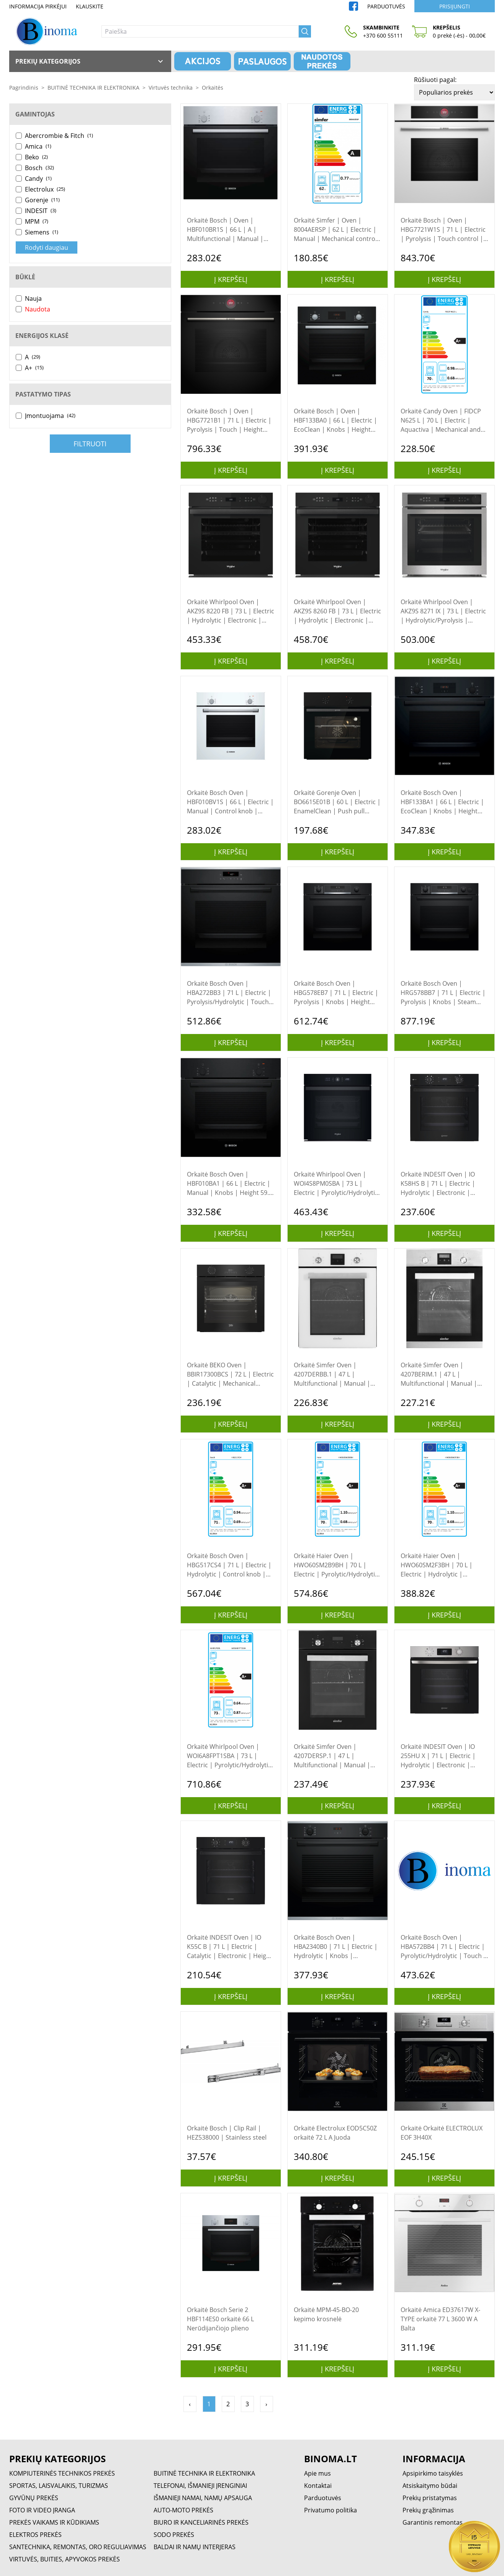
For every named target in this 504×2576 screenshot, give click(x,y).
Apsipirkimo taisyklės (433, 2473)
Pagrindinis (23, 87)
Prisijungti (454, 6)
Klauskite (89, 6)
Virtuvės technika (171, 87)
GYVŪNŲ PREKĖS (33, 2498)
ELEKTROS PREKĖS (35, 2534)
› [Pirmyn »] (266, 2404)
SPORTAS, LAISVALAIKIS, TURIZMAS (58, 2485)
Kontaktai (318, 2485)
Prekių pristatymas (430, 2498)
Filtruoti (90, 443)
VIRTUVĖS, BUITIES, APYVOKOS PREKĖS (64, 2559)
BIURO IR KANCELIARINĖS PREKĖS (201, 2522)
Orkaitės (212, 87)
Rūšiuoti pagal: (435, 79)
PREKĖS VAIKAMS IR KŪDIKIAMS (54, 2522)
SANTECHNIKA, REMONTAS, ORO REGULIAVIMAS (77, 2547)
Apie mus (317, 2473)
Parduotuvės (386, 6)
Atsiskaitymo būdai (430, 2485)
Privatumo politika (330, 2510)
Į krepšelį (230, 279)
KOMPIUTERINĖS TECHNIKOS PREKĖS (62, 2473)
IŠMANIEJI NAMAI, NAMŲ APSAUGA (203, 2498)
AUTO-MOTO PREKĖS (183, 2510)
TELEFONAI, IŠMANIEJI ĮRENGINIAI (200, 2485)
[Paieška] (200, 31)
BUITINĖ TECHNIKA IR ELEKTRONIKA (93, 87)
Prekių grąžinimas (428, 2510)
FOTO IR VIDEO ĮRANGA (42, 2510)
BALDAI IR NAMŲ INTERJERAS (195, 2547)
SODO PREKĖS (174, 2534)
